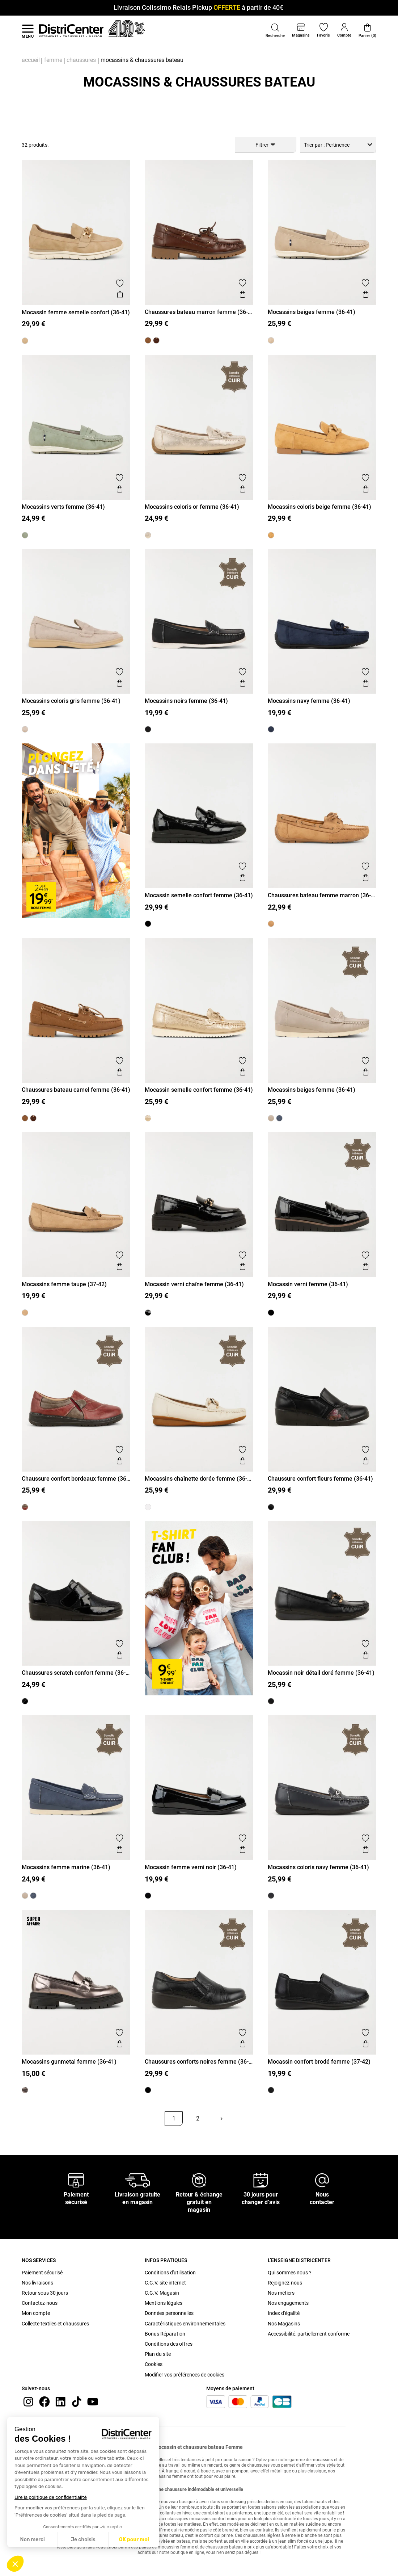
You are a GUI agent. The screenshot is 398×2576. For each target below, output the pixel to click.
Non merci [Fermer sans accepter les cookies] (32, 2540)
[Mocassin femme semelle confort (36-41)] (25, 340)
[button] (15, 2563)
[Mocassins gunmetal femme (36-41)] (25, 2090)
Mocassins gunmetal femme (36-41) (69, 2061)
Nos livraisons (37, 2283)
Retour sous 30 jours (45, 2293)
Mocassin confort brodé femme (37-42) (319, 2061)
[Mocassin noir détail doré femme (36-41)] (271, 1701)
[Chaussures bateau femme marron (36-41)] (271, 923)
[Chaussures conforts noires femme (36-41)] (148, 2090)
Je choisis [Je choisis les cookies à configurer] (83, 2540)
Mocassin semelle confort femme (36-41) (199, 895)
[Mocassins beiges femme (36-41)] (271, 340)
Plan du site (158, 2354)
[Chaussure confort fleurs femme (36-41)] (271, 1507)
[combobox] (338, 144)
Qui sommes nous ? (290, 2272)
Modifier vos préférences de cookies (184, 2375)
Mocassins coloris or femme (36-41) (192, 506)
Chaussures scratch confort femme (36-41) (74, 1672)
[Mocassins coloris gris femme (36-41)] (25, 729)
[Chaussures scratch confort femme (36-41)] (25, 1701)
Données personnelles (169, 2313)
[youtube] (92, 2401)
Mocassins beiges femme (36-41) (311, 312)
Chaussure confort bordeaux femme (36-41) (75, 1478)
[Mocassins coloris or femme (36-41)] (148, 535)
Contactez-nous (40, 2303)
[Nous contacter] (322, 2179)
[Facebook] (44, 2401)
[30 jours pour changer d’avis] (260, 2179)
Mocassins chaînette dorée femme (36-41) (196, 1478)
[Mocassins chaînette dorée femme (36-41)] (148, 1507)
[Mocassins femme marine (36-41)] (279, 1118)
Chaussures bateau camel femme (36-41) (76, 1089)
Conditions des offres (168, 2344)
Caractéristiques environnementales (185, 2324)
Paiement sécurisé (42, 2272)
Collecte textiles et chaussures (55, 2324)
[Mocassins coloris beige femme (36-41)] (271, 535)
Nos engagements (288, 2303)
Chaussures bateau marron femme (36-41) (196, 312)
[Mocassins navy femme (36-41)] (271, 729)
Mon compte (36, 2313)
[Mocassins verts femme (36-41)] (25, 535)
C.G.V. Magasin (162, 2293)
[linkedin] (60, 2401)
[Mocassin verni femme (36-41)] (271, 1312)
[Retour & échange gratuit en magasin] (199, 2179)
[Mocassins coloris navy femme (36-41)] (271, 1895)
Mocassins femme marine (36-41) (66, 1867)
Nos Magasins (284, 2324)
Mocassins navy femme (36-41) (309, 700)
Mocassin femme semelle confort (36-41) (76, 312)
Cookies (153, 2364)
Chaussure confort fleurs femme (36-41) (320, 1478)
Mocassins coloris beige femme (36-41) (319, 506)
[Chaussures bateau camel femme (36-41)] (148, 340)
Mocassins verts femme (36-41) (63, 506)
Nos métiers (281, 2293)
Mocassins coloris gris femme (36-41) (71, 700)
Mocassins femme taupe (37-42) (64, 1284)
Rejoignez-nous (285, 2283)
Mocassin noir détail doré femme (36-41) (321, 1672)
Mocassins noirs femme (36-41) (186, 700)
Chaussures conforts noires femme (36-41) (197, 2061)
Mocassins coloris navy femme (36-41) (318, 1867)
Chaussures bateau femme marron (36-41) (319, 895)
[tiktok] (76, 2401)
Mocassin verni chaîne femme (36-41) (194, 1284)
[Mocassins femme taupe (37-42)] (25, 1312)
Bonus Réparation (165, 2334)
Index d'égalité (284, 2313)
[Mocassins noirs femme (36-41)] (148, 729)
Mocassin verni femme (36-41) (308, 1284)
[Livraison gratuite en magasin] (137, 2179)
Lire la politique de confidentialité (50, 2497)
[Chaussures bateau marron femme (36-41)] (156, 340)
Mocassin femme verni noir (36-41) (191, 1867)
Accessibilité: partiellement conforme (309, 2334)
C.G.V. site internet (165, 2283)
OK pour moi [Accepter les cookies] (134, 2540)
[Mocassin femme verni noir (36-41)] (148, 1895)
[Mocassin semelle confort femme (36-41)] (148, 923)
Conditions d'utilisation (170, 2272)
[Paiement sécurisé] (76, 2179)
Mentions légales (163, 2303)
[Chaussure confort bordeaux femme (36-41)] (25, 1507)
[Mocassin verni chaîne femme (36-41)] (148, 1312)
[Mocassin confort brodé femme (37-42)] (271, 2090)
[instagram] (28, 2401)
